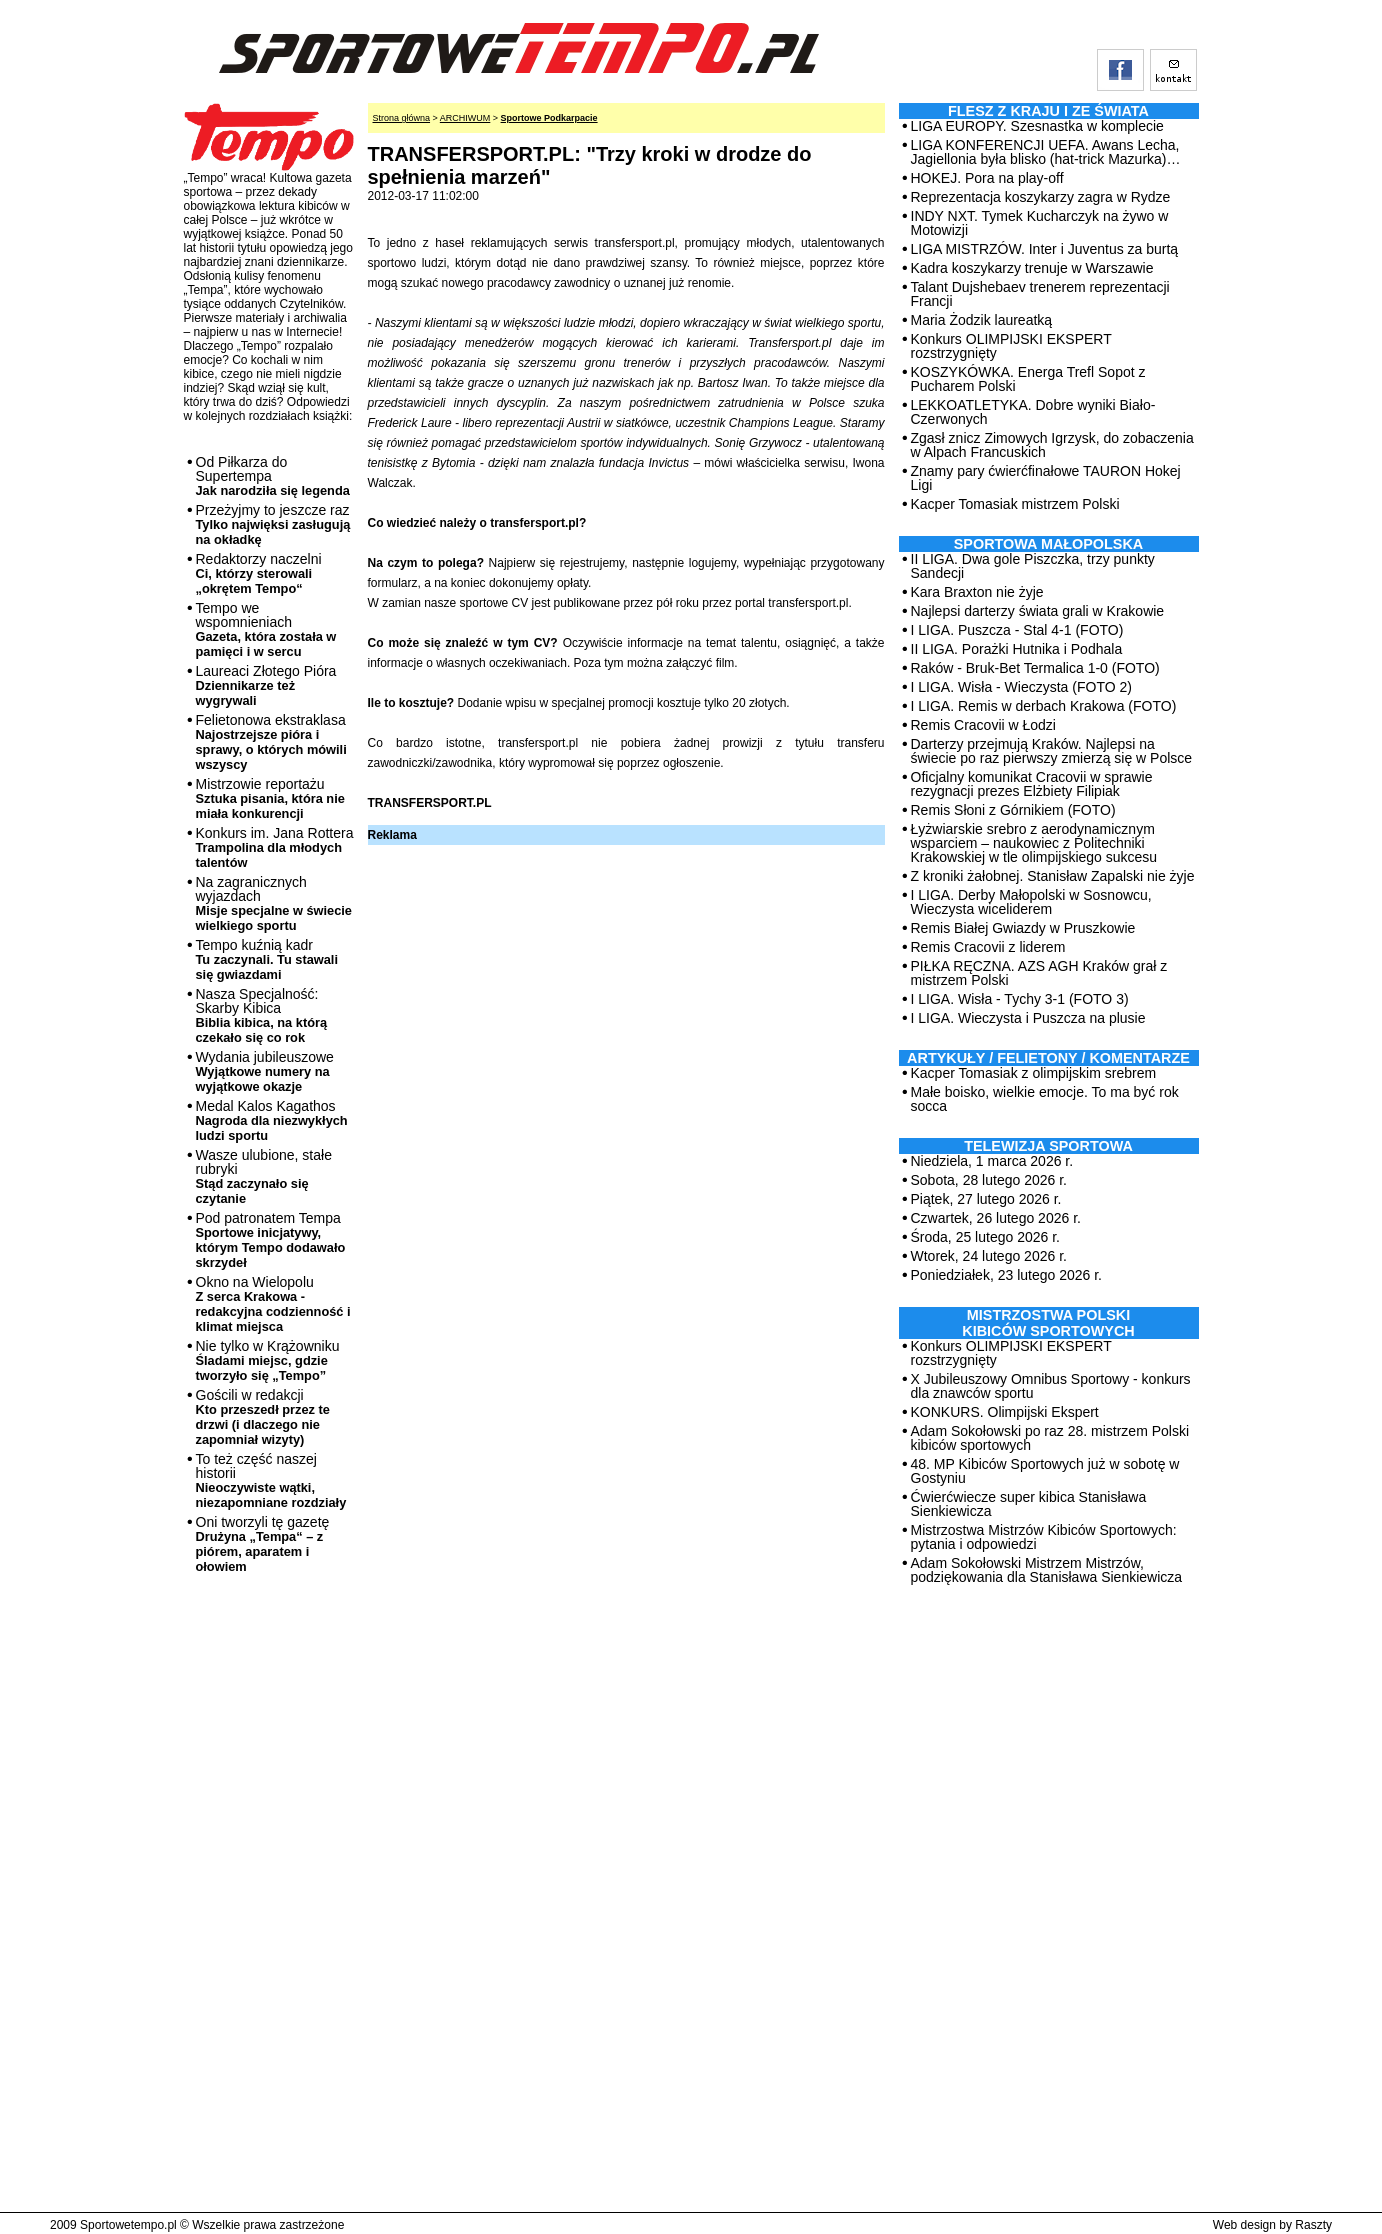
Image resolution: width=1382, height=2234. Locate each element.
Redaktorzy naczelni (259, 573)
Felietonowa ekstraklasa (271, 742)
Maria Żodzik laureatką (982, 320)
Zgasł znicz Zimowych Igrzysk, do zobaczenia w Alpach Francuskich (1052, 445)
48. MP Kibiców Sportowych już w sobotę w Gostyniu (1045, 1471)
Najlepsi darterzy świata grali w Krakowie (1038, 611)
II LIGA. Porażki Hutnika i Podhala (1017, 649)
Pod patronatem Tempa (271, 1240)
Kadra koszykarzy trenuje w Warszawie (1032, 268)
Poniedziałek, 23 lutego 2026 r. (1006, 1275)
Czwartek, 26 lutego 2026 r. (996, 1218)
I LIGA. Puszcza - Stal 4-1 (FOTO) (1017, 630)
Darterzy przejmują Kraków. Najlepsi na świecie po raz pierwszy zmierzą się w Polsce (1052, 751)
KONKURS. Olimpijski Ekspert (1005, 1412)
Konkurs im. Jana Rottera (275, 847)
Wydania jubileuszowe (265, 1071)
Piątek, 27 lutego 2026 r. (986, 1199)
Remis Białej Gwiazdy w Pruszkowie (1023, 928)
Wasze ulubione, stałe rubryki (264, 1176)
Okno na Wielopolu (273, 1304)
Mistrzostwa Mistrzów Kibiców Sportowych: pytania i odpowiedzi (1044, 1537)
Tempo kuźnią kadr (267, 959)
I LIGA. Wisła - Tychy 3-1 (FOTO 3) (1020, 999)
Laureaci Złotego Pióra (266, 685)
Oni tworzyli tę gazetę (263, 1544)
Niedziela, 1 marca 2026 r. (992, 1161)
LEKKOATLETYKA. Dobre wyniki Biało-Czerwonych (1033, 412)
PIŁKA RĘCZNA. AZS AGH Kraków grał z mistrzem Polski (1039, 973)
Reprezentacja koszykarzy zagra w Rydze (1041, 197)
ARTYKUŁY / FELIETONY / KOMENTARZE (1048, 1058)
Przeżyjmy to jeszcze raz (273, 524)
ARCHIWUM (465, 118)
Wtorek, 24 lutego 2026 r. (989, 1256)
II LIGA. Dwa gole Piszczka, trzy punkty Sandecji (1033, 566)
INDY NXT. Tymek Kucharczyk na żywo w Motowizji (1040, 223)
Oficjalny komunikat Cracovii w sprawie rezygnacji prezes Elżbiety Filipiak (1032, 784)
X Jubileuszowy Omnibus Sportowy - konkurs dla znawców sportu (1051, 1386)
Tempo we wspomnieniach (266, 629)
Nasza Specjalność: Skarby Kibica (262, 1015)
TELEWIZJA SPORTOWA (1048, 1146)
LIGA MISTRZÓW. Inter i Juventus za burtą (1045, 249)
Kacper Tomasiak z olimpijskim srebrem (1034, 1073)
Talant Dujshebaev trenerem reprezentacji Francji (1040, 294)
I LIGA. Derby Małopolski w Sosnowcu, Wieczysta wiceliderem (1031, 902)
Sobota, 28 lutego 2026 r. (989, 1180)
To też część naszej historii (271, 1480)
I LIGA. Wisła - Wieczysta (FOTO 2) (1021, 687)
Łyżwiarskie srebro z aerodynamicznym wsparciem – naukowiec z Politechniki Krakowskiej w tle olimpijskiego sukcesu (1034, 843)
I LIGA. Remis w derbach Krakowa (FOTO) (1044, 706)
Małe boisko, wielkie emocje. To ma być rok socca (1045, 1099)
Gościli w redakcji (263, 1417)
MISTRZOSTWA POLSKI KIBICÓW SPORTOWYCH (1048, 1323)
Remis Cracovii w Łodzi (983, 725)
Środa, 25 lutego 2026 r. (985, 1237)
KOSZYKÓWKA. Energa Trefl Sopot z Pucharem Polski (1028, 379)
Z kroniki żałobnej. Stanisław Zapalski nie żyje (1053, 876)
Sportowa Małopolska (1048, 544)
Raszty (1313, 2225)
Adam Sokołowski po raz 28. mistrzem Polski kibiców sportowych (1050, 1438)
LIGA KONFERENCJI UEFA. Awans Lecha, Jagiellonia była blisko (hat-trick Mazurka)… (1046, 152)
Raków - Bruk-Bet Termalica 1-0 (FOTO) (1035, 668)
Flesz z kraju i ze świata (1048, 111)
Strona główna (402, 118)
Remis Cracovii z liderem (988, 947)
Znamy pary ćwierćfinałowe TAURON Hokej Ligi (1046, 478)
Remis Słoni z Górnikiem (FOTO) (1013, 810)
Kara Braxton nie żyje (977, 592)
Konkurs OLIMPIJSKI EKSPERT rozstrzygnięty (1011, 346)
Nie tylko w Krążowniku (268, 1360)
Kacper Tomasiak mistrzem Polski (1015, 504)
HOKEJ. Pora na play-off (987, 178)
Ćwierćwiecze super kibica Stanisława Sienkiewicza (1029, 1504)
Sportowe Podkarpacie (549, 118)
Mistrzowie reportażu (270, 798)
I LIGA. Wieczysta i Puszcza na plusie (1028, 1018)
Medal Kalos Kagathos (272, 1120)
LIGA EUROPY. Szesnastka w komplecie (1037, 126)
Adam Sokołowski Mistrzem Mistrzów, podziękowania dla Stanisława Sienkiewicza (1047, 1570)
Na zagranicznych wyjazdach (274, 903)
